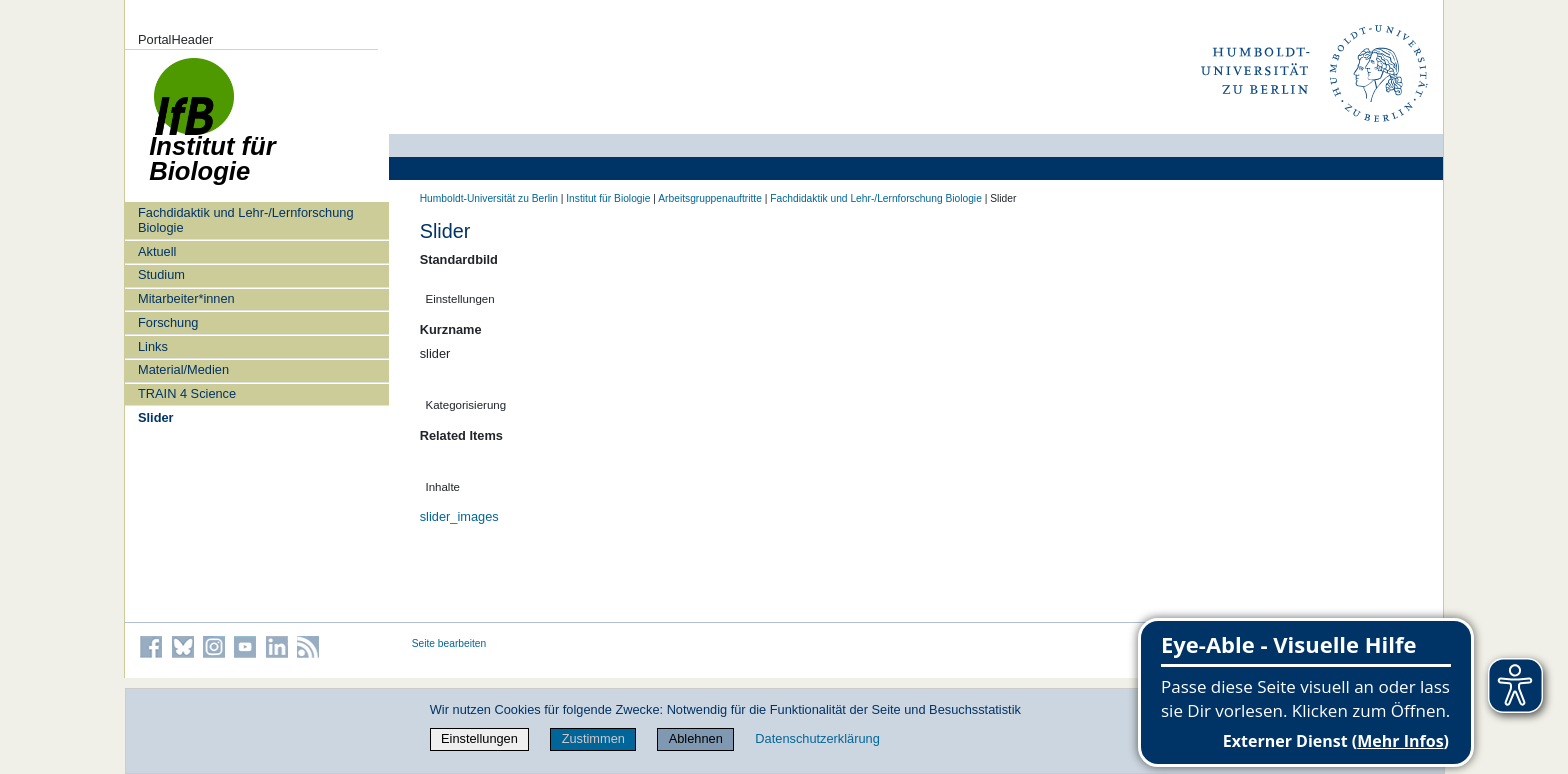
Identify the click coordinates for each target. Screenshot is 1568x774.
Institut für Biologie (608, 198)
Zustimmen (593, 738)
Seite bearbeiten (449, 643)
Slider (156, 417)
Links (153, 346)
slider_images (459, 516)
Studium (161, 274)
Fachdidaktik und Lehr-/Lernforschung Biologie (246, 220)
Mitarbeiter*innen (186, 298)
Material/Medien (183, 369)
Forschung (168, 322)
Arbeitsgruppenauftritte (710, 198)
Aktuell (157, 251)
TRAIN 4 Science (187, 393)
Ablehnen (696, 738)
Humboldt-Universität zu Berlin (489, 198)
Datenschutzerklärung (817, 738)
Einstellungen (479, 738)
